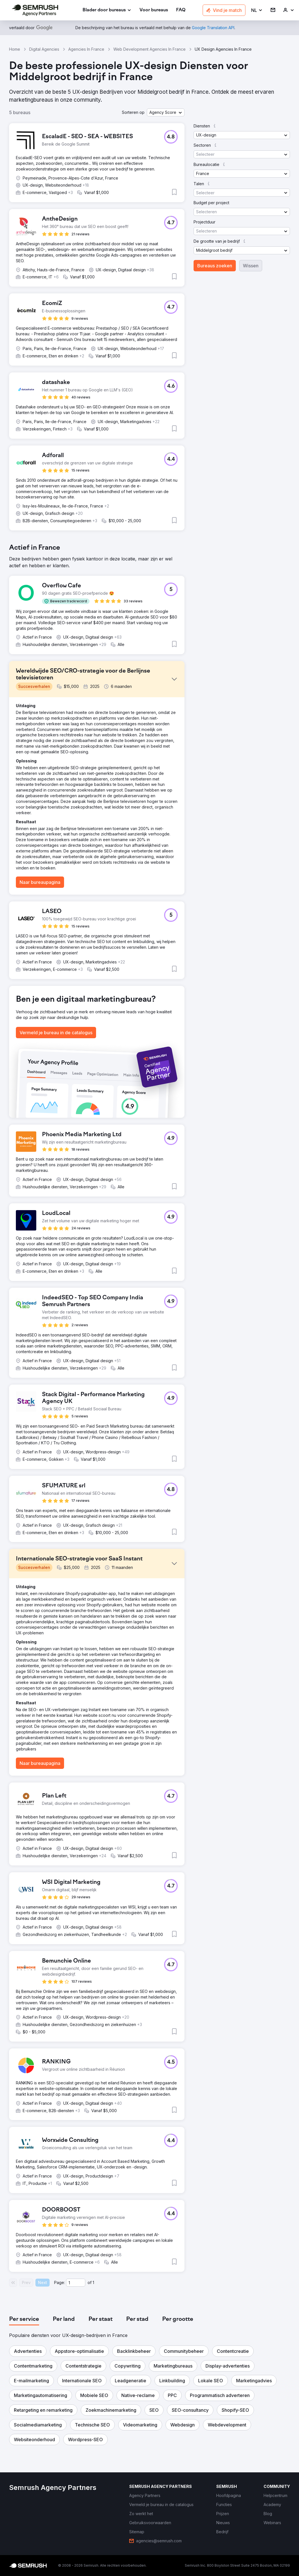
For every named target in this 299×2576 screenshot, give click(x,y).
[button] (257, 10)
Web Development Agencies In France (149, 49)
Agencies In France (86, 49)
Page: (59, 2282)
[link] (153, 10)
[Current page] (75, 2282)
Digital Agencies (44, 49)
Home (14, 49)
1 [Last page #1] (93, 2282)
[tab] (24, 2319)
